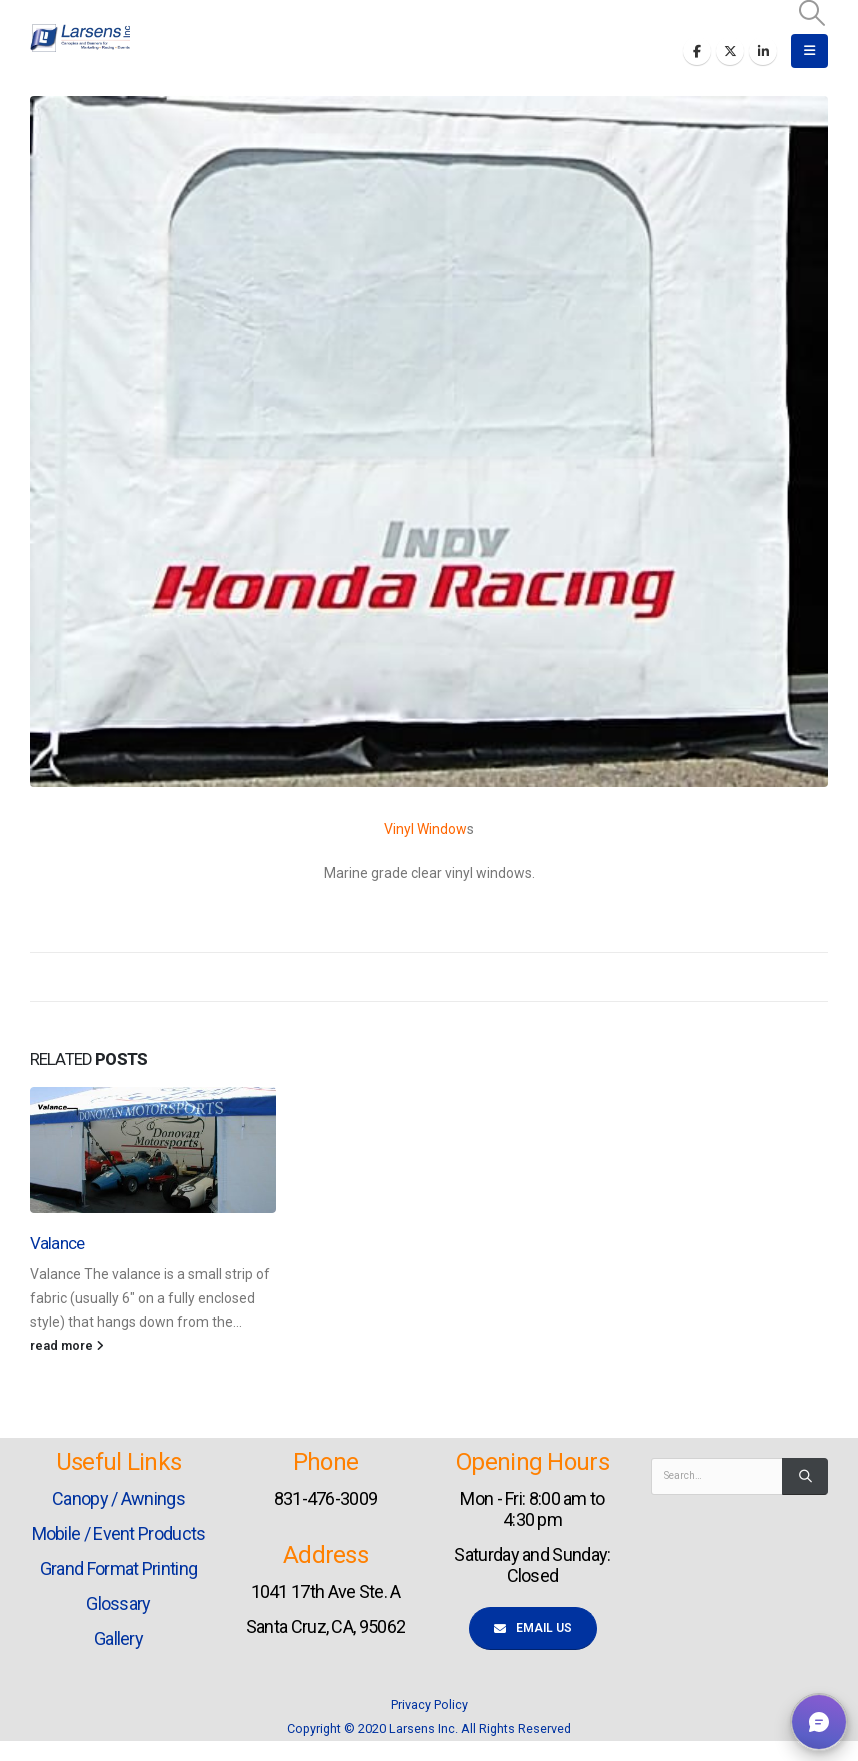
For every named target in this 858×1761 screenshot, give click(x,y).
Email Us (533, 1628)
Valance (57, 1243)
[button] (812, 13)
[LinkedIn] (763, 51)
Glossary (118, 1603)
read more (67, 1345)
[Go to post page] (153, 1150)
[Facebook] (697, 51)
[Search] (805, 1476)
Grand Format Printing (118, 1568)
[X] (730, 51)
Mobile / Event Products (119, 1533)
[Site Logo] (80, 38)
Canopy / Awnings (118, 1498)
